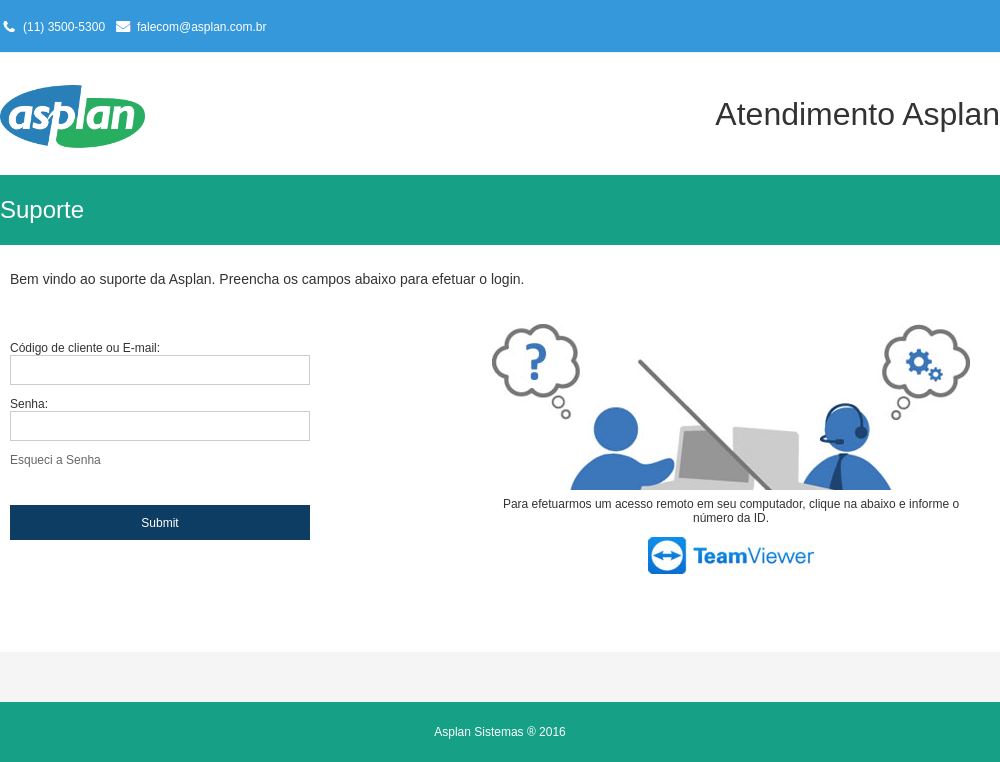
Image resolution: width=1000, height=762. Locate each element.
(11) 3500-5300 (64, 27)
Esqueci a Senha (55, 460)
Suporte (42, 209)
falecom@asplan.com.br (202, 27)
